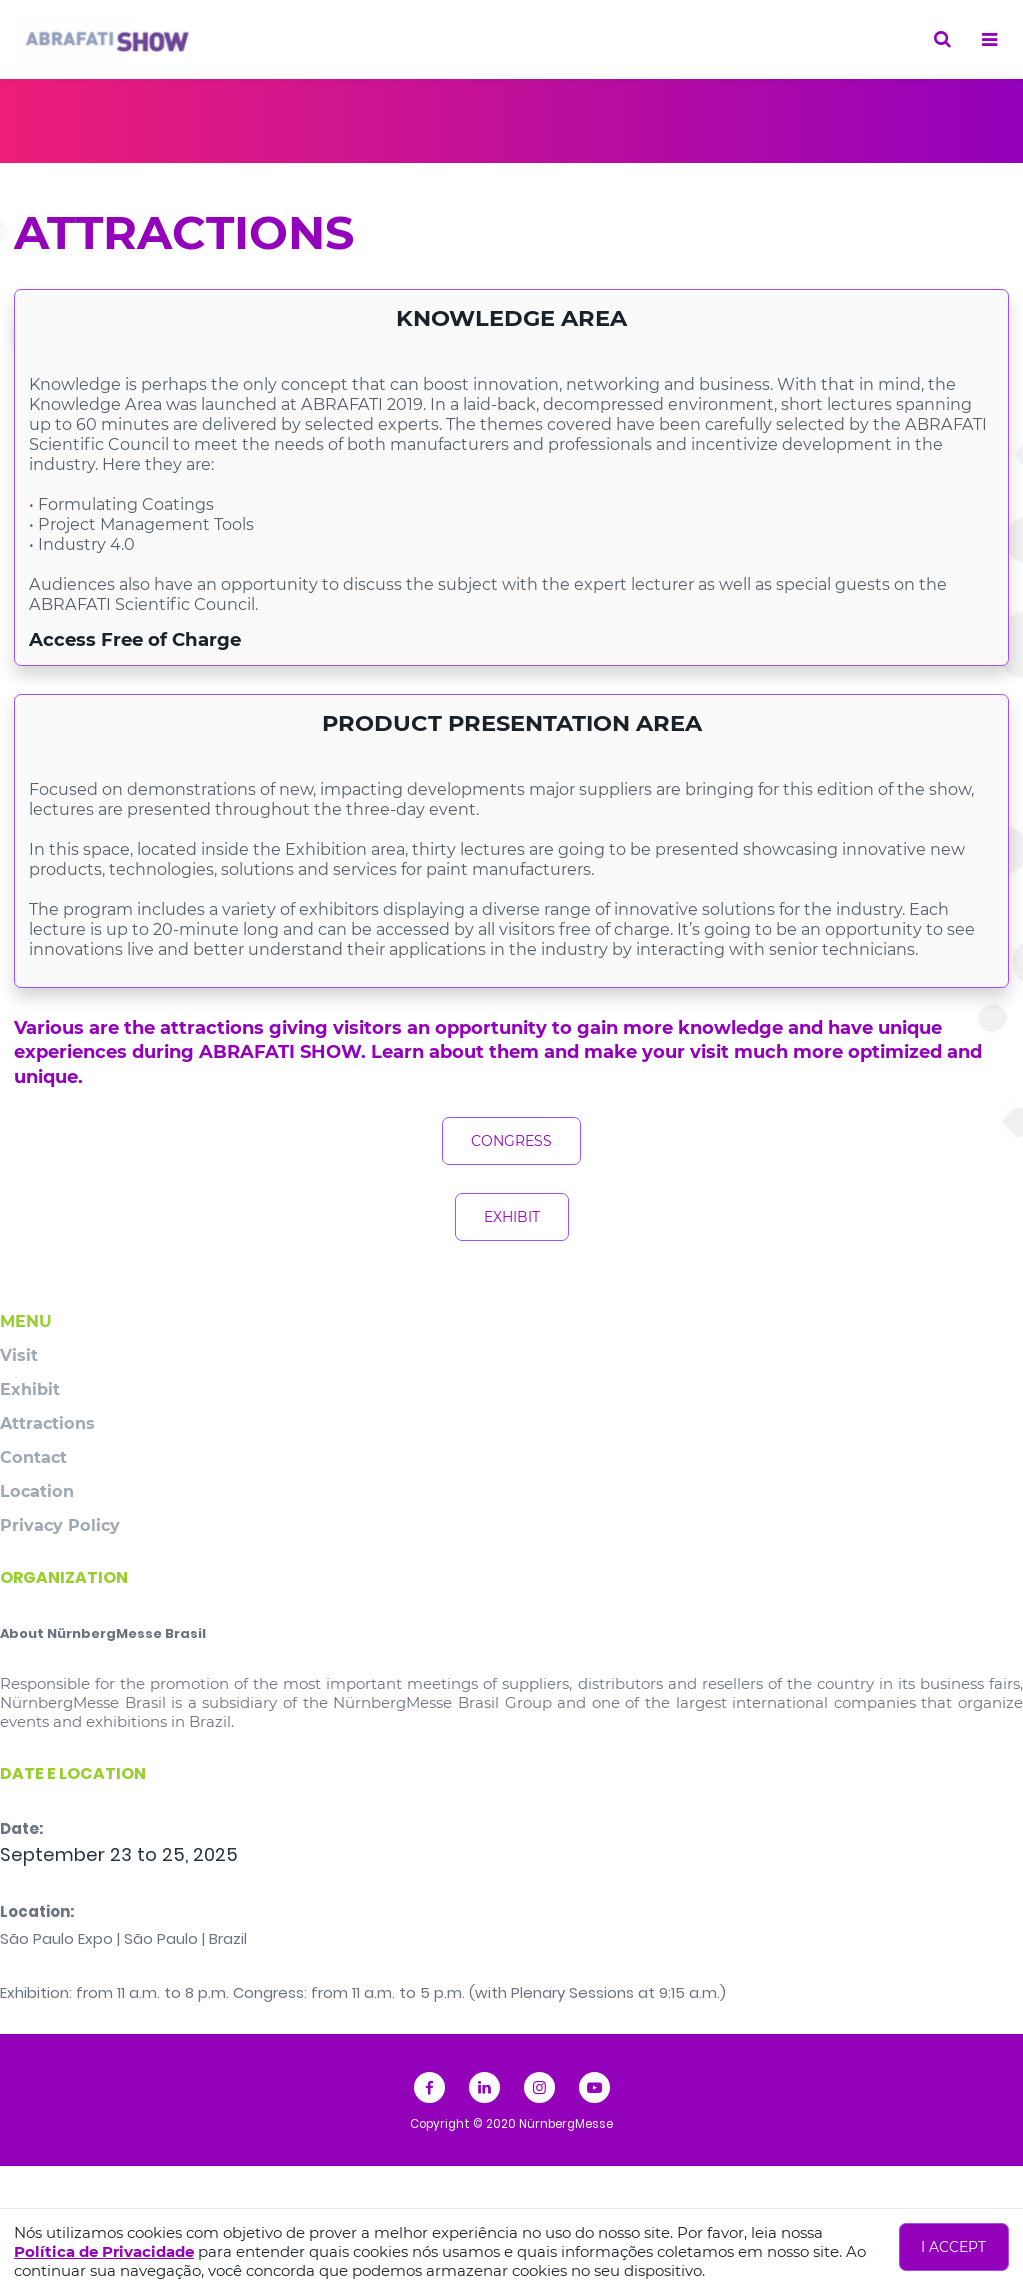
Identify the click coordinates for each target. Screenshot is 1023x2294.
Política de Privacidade (104, 2251)
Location (37, 1491)
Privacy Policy (60, 1525)
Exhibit (30, 1389)
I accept (953, 2247)
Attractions (47, 1423)
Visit (19, 1355)
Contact (33, 1457)
